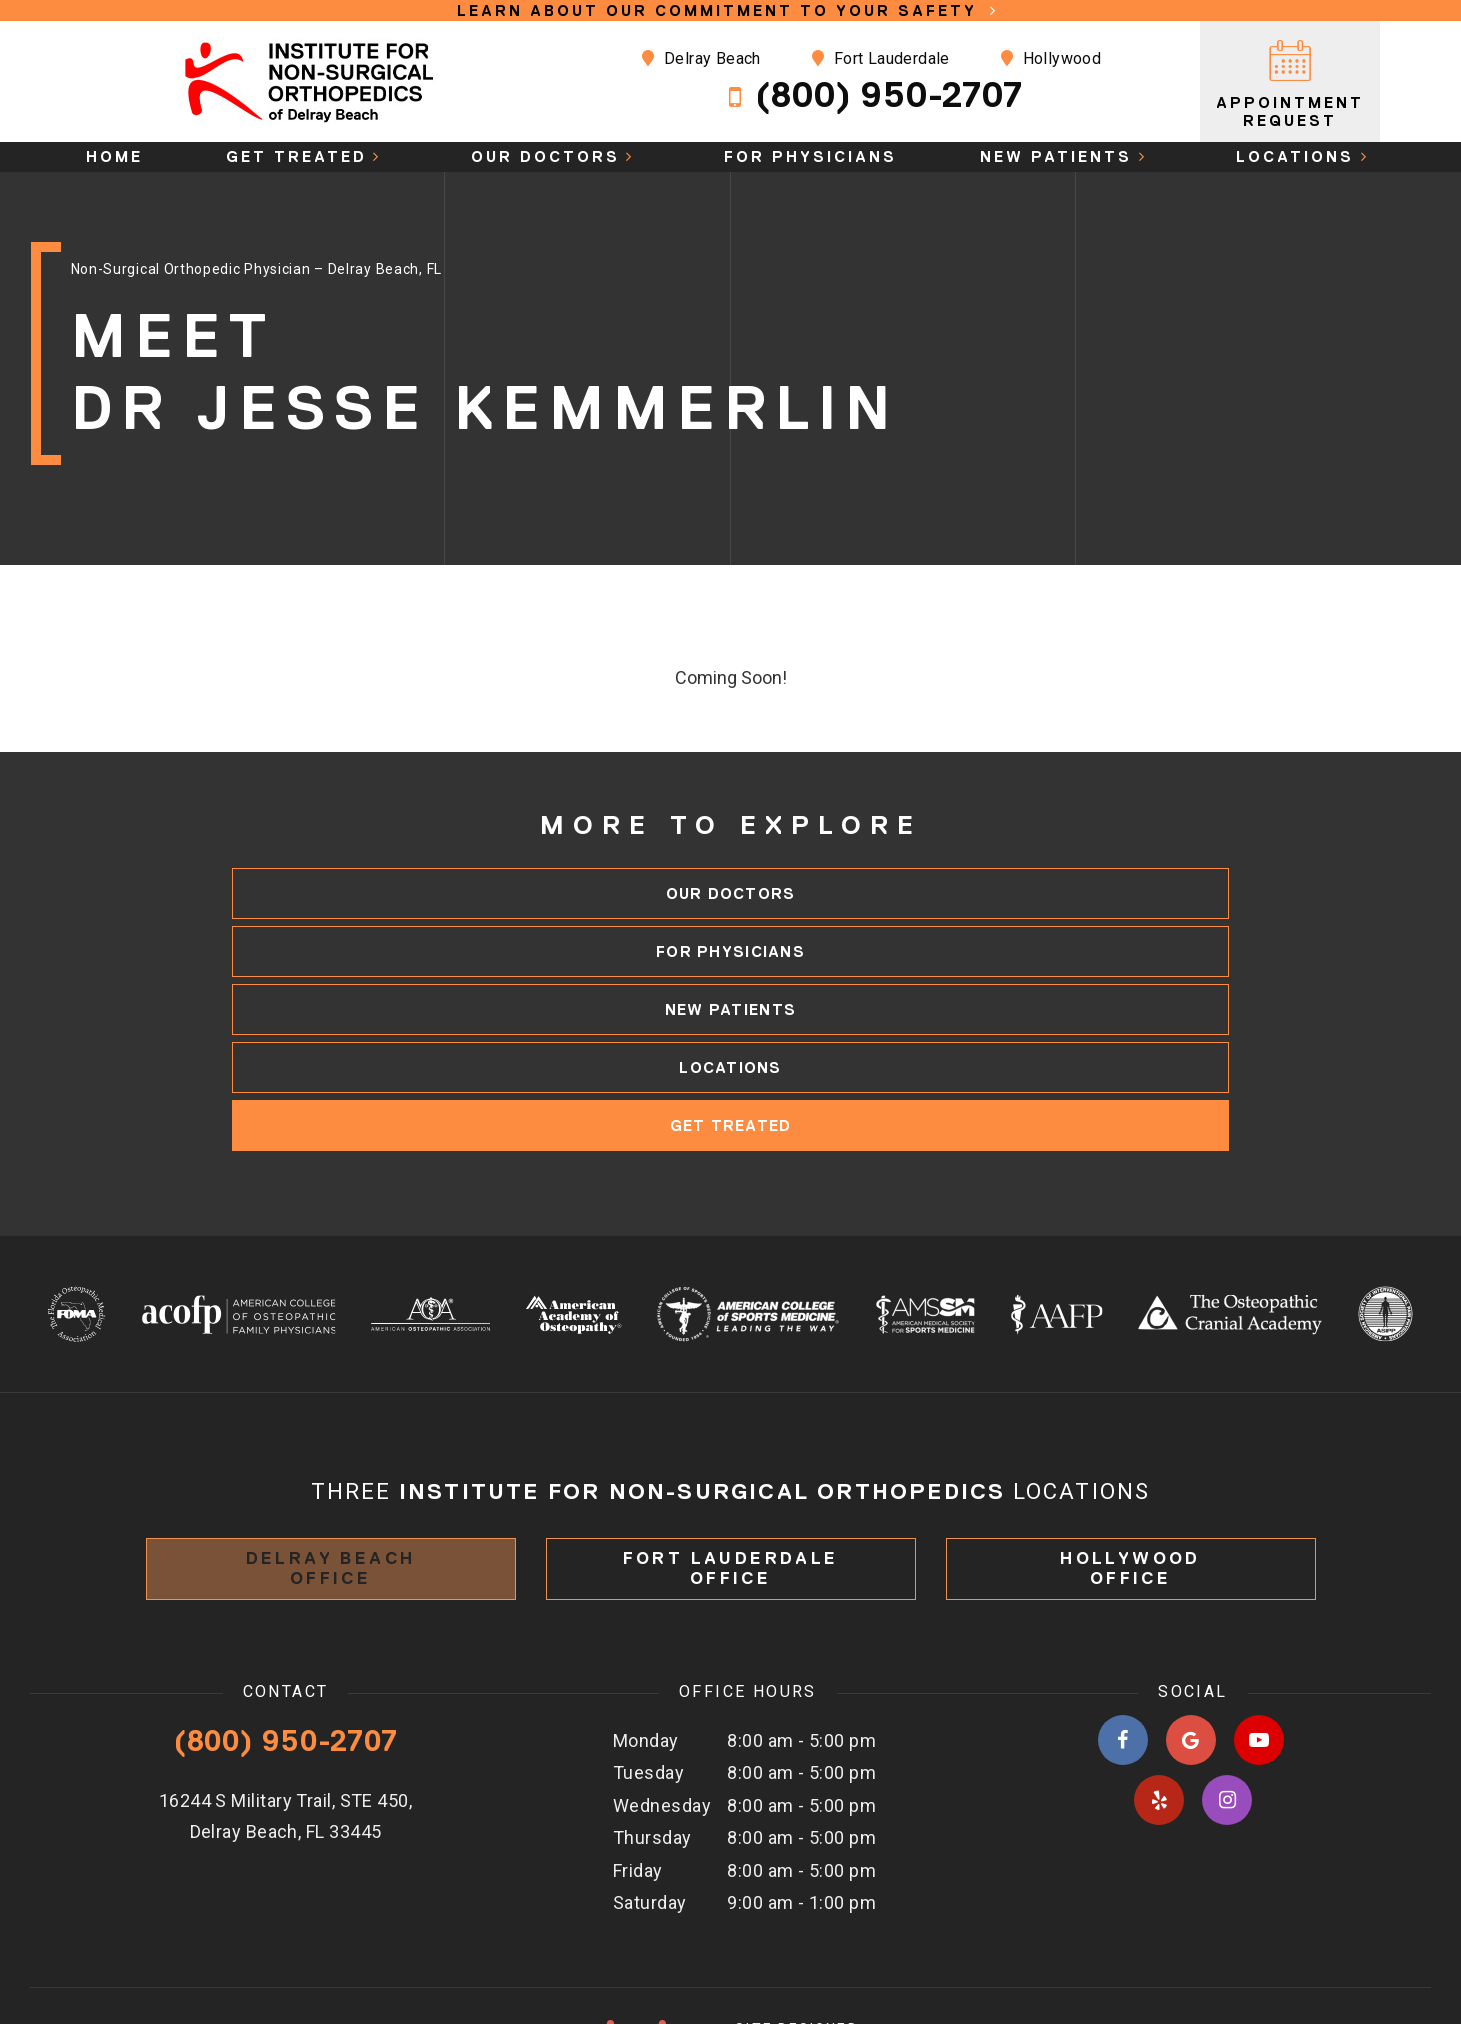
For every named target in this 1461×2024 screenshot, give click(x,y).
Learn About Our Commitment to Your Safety (731, 10)
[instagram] (1227, 1685)
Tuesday (648, 1657)
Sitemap (1176, 1950)
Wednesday (662, 1689)
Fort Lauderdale (785, 58)
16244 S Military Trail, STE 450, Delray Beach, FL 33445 (285, 1701)
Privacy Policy (1290, 1950)
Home (114, 156)
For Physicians (810, 156)
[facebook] (1123, 1625)
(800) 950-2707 (776, 95)
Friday (638, 1754)
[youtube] (1259, 1625)
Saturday (650, 1787)
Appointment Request (1291, 81)
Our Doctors (556, 156)
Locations (1305, 156)
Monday (646, 1625)
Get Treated (307, 156)
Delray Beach (607, 58)
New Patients (1066, 156)
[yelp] (1159, 1685)
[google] (1191, 1625)
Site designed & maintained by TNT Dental (730, 1939)
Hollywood (955, 58)
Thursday (652, 1722)
